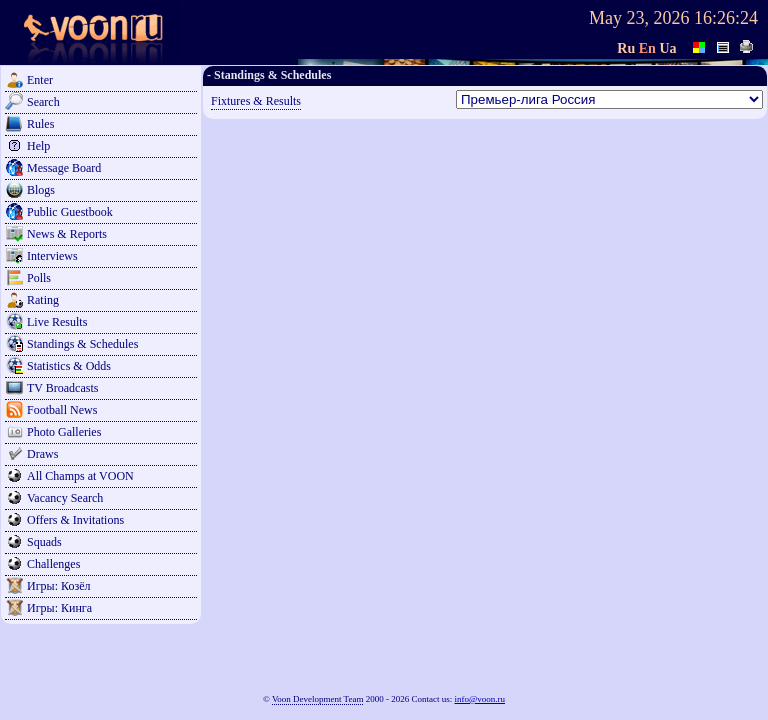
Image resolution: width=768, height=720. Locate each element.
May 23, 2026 (639, 18)
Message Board (64, 168)
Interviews (52, 256)
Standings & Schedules (82, 344)
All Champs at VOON (80, 476)
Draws (42, 454)
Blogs (41, 190)
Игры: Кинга (59, 608)
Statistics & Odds (69, 366)
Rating (43, 300)
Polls (39, 278)
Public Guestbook (70, 212)
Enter (40, 80)
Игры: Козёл (58, 586)
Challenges (53, 564)
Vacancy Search (65, 498)
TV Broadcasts (62, 388)
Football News (62, 410)
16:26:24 (726, 18)
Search (43, 102)
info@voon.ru (479, 699)
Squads (44, 542)
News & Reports (67, 234)
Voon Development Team (318, 699)
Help (38, 146)
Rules (40, 124)
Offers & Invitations (75, 520)
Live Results (57, 322)
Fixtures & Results (256, 101)
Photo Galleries (64, 432)
